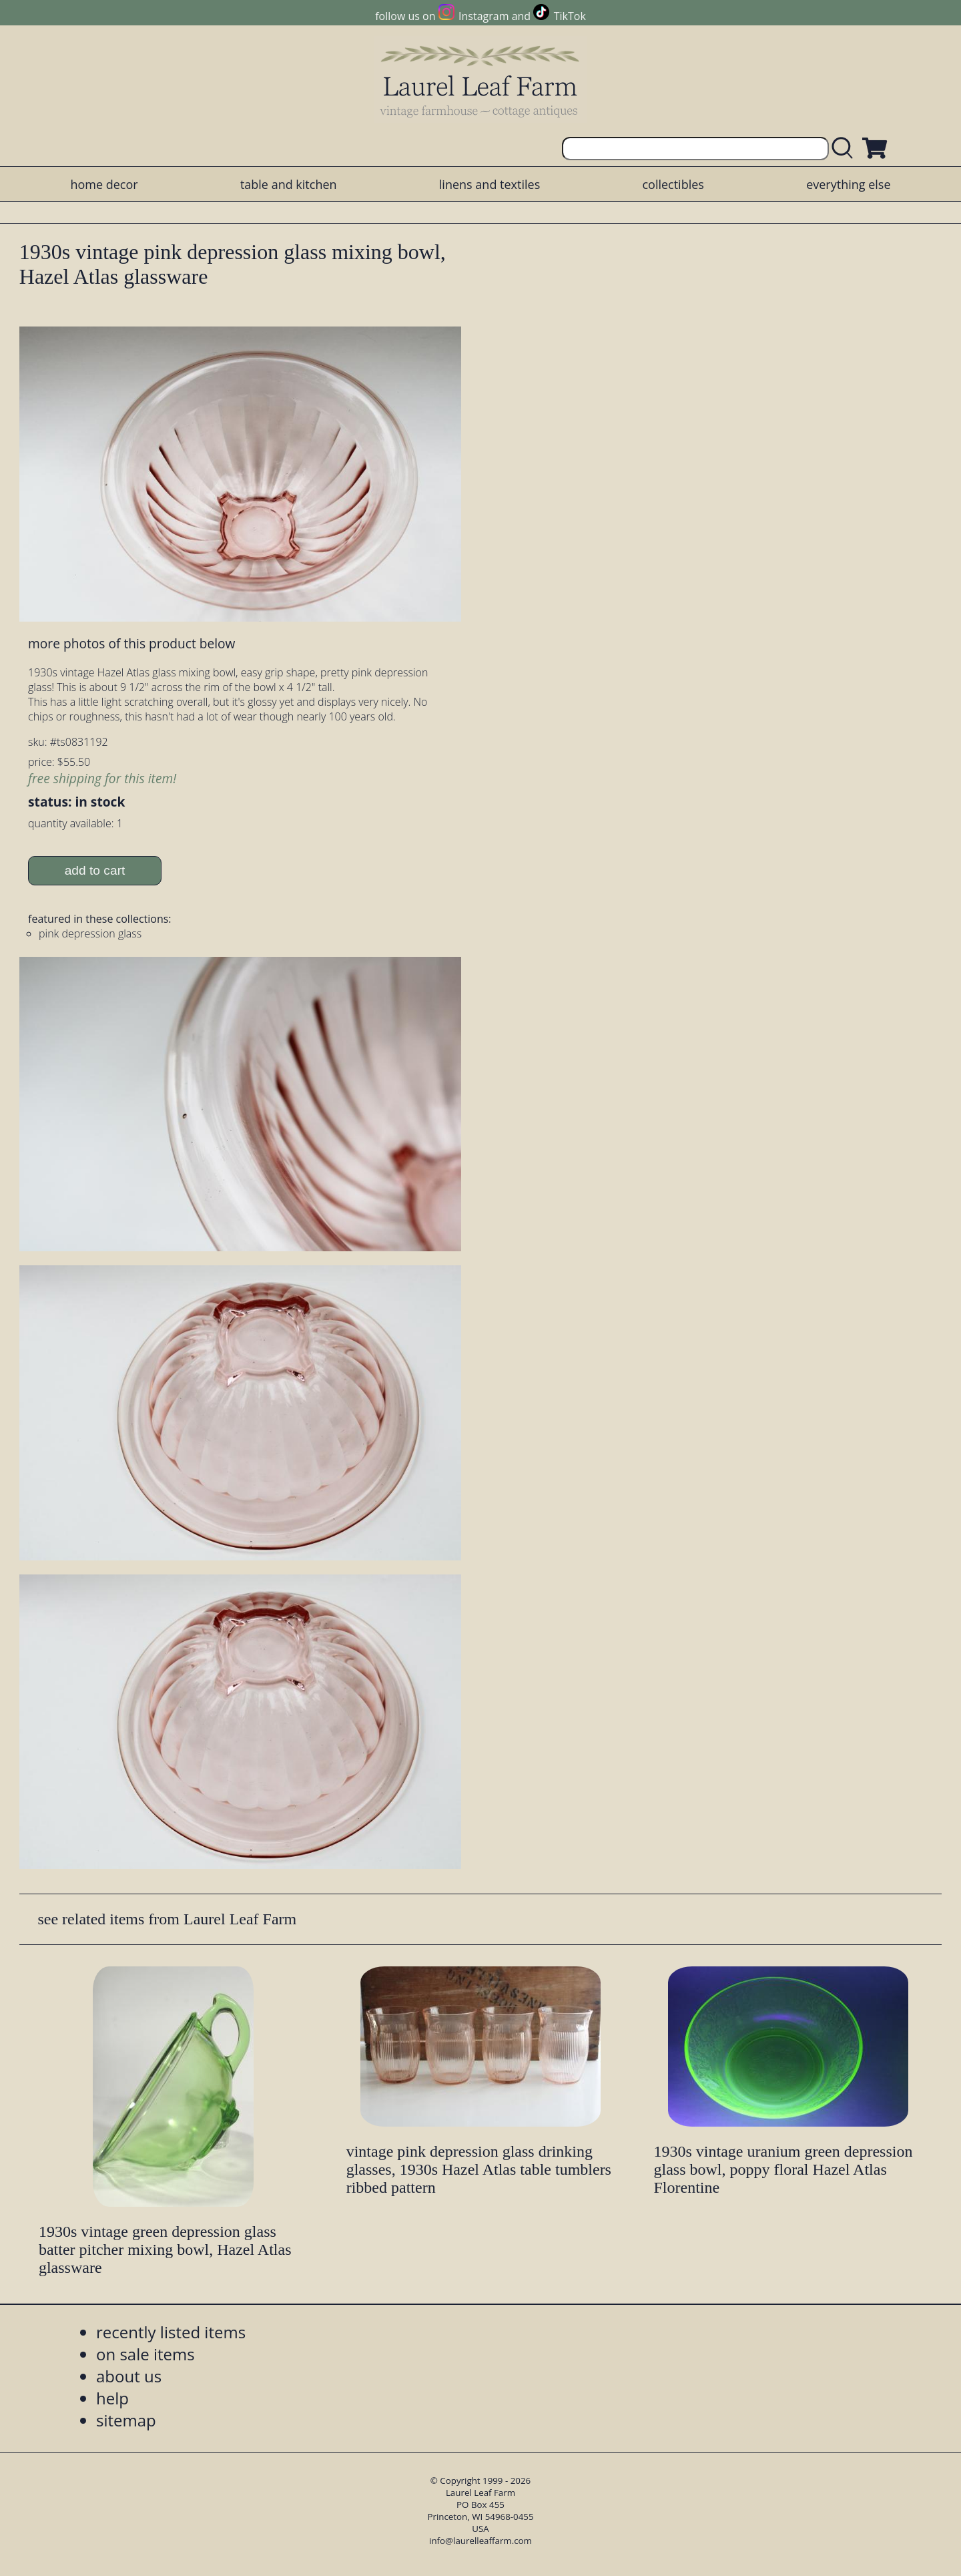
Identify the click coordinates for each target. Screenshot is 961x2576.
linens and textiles (489, 184)
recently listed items (171, 2332)
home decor (103, 184)
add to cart (95, 870)
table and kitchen (288, 184)
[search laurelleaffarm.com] (845, 148)
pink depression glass (90, 933)
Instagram (483, 16)
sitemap (126, 2420)
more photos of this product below (131, 643)
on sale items (145, 2354)
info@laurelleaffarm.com (480, 2541)
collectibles (672, 184)
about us (129, 2376)
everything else (848, 184)
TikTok (570, 16)
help (112, 2398)
